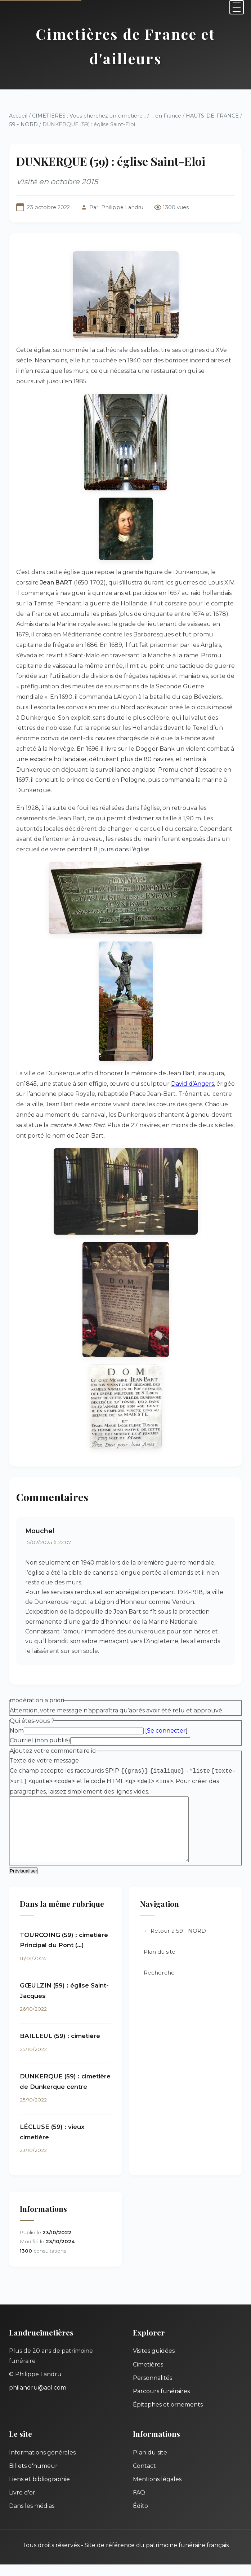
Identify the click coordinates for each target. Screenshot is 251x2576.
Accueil (18, 116)
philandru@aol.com (37, 2399)
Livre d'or (22, 2504)
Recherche (159, 1984)
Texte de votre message (44, 1760)
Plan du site (159, 1963)
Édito (140, 2517)
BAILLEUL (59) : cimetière (60, 2047)
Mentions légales (157, 2490)
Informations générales (42, 2464)
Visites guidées (154, 2362)
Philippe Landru (122, 207)
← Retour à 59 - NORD (175, 1942)
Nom (17, 1730)
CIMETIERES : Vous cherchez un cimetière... (89, 116)
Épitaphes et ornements (168, 2416)
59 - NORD (23, 124)
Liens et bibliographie (39, 2490)
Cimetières (148, 2376)
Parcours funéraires (161, 2402)
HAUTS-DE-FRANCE (212, 116)
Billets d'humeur (33, 2477)
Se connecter (166, 1730)
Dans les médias (31, 2517)
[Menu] (236, 7)
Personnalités (152, 2389)
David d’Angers (192, 1083)
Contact (144, 2477)
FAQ (139, 2504)
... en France (166, 116)
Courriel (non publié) (40, 1740)
